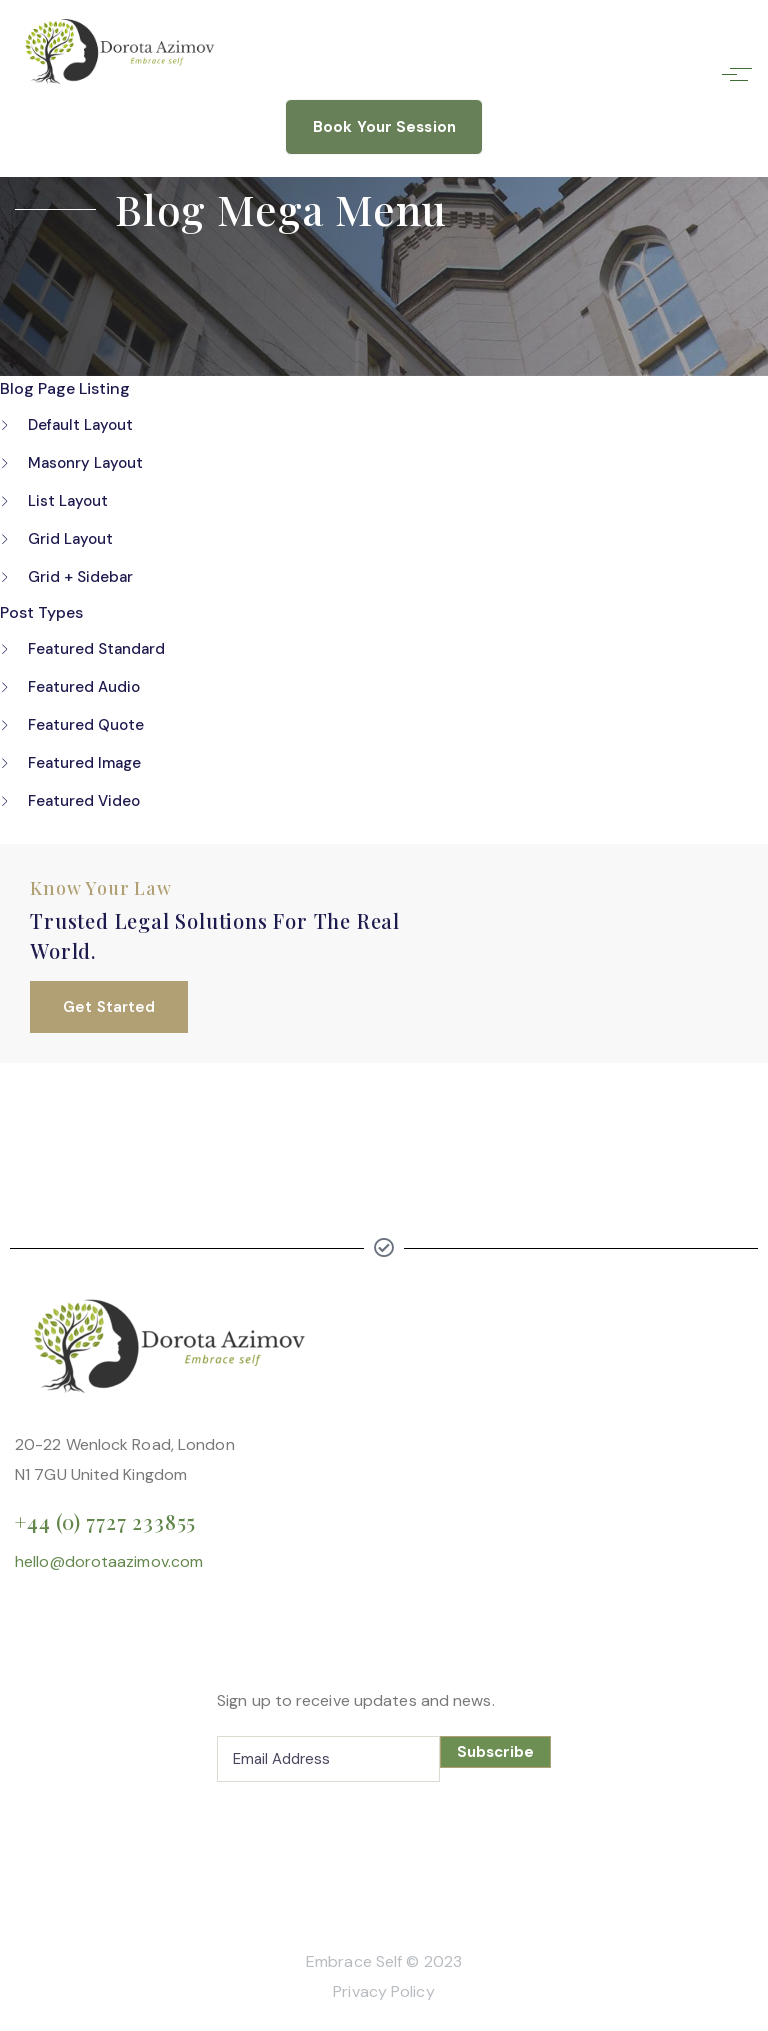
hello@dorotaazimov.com (109, 1561)
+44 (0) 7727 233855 (105, 1521)
